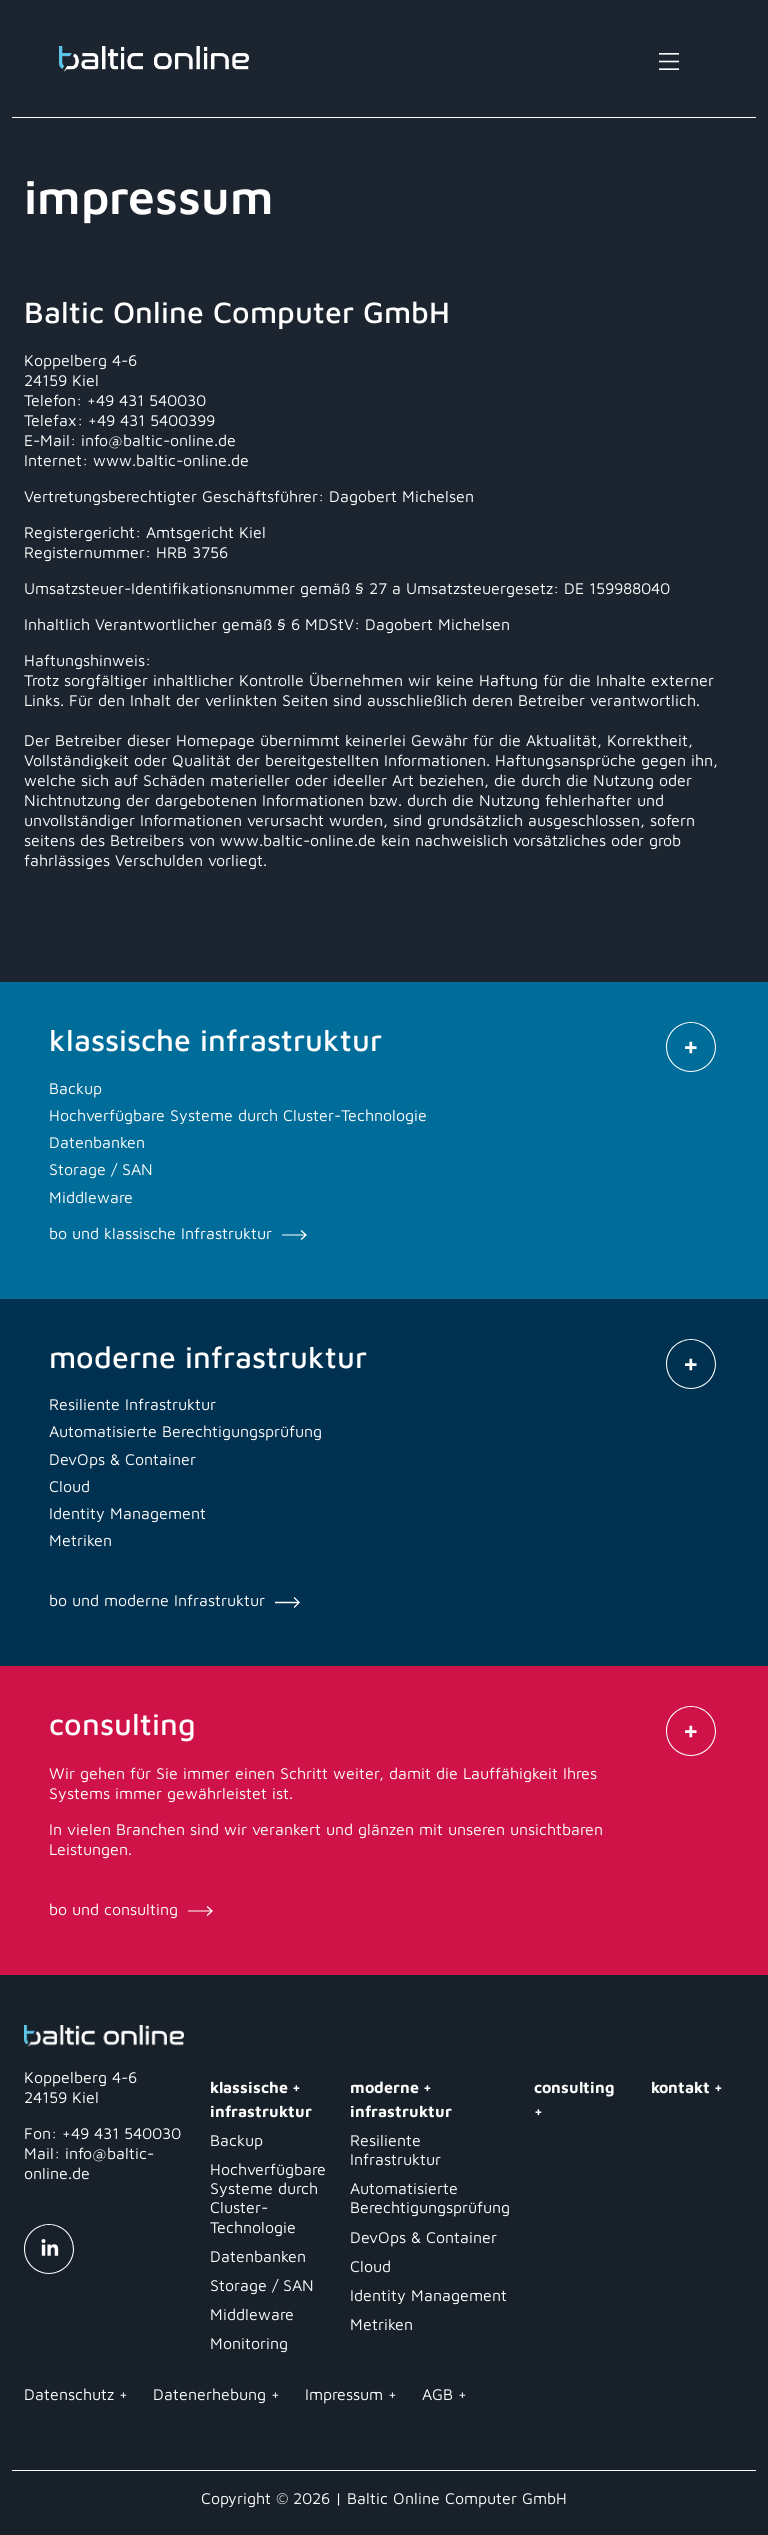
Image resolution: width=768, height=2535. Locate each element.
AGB (437, 2394)
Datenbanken (258, 2256)
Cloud (370, 2266)
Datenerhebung (209, 2394)
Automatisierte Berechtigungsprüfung (430, 2197)
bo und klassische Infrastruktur (178, 1233)
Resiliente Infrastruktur (395, 2149)
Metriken (381, 2324)
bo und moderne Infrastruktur (174, 1600)
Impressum (344, 2394)
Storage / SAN (262, 2285)
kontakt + (687, 2087)
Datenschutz (69, 2394)
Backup (236, 2140)
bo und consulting (131, 1909)
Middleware (252, 2314)
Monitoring (249, 2343)
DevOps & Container (423, 2237)
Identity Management (428, 2295)
